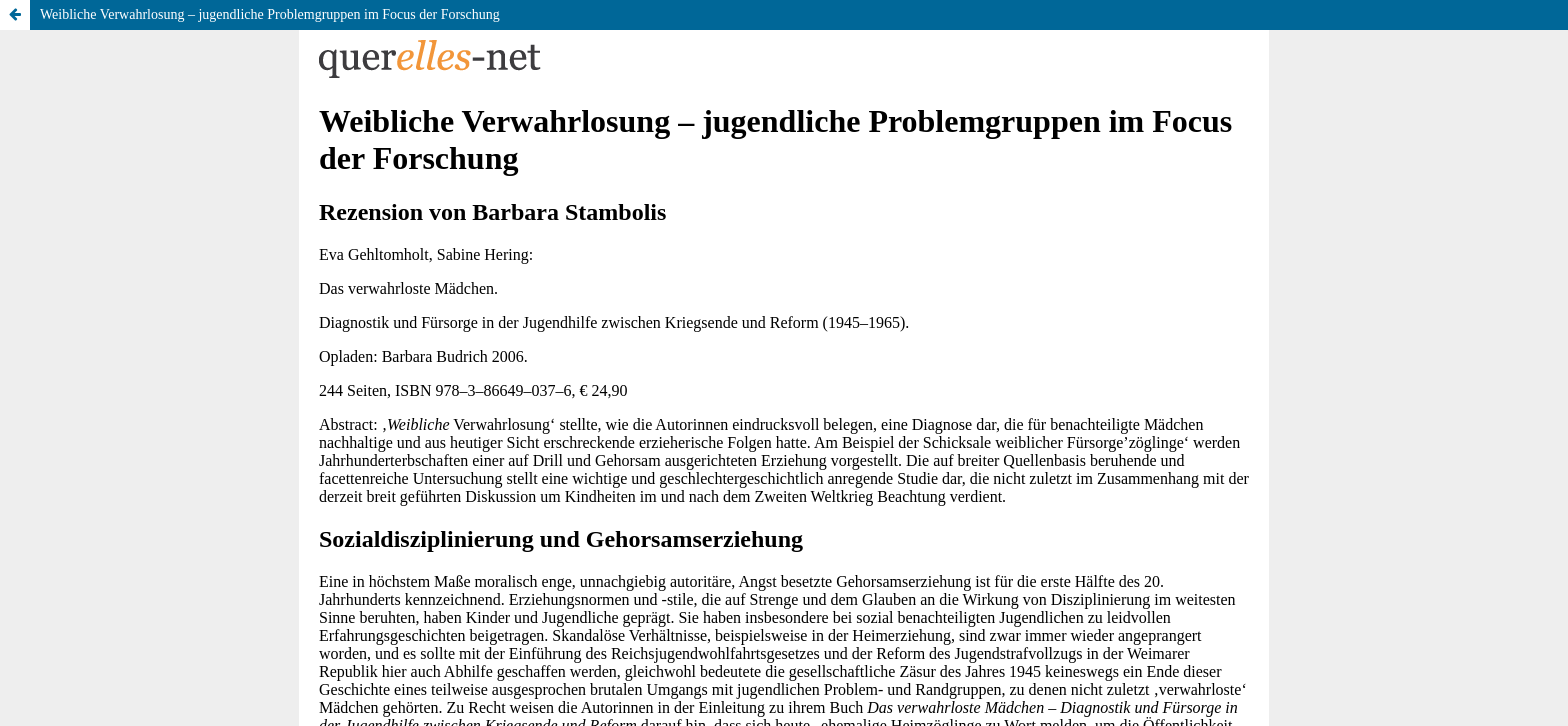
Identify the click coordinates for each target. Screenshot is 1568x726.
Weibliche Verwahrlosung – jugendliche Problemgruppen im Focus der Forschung (270, 14)
